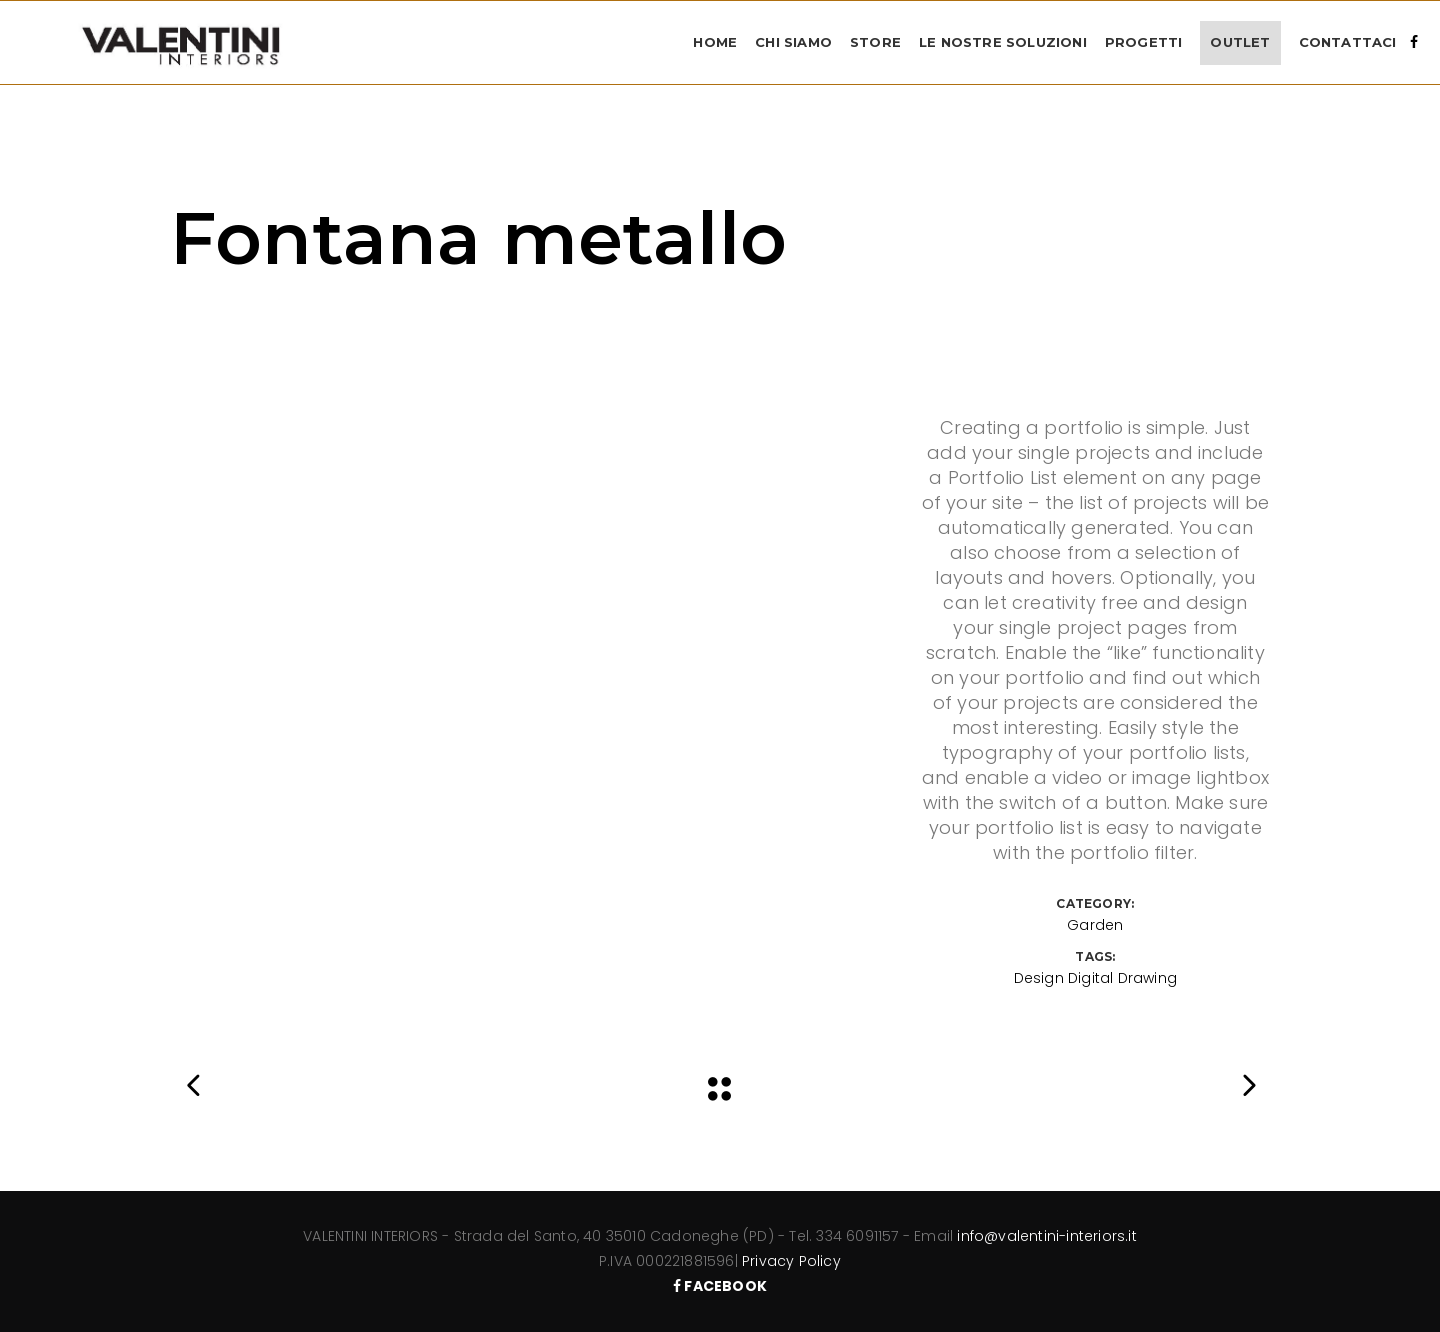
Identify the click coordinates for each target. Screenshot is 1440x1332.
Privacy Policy (791, 1261)
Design (1039, 978)
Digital (1090, 978)
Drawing (1147, 978)
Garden (1095, 925)
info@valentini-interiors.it (1046, 1236)
